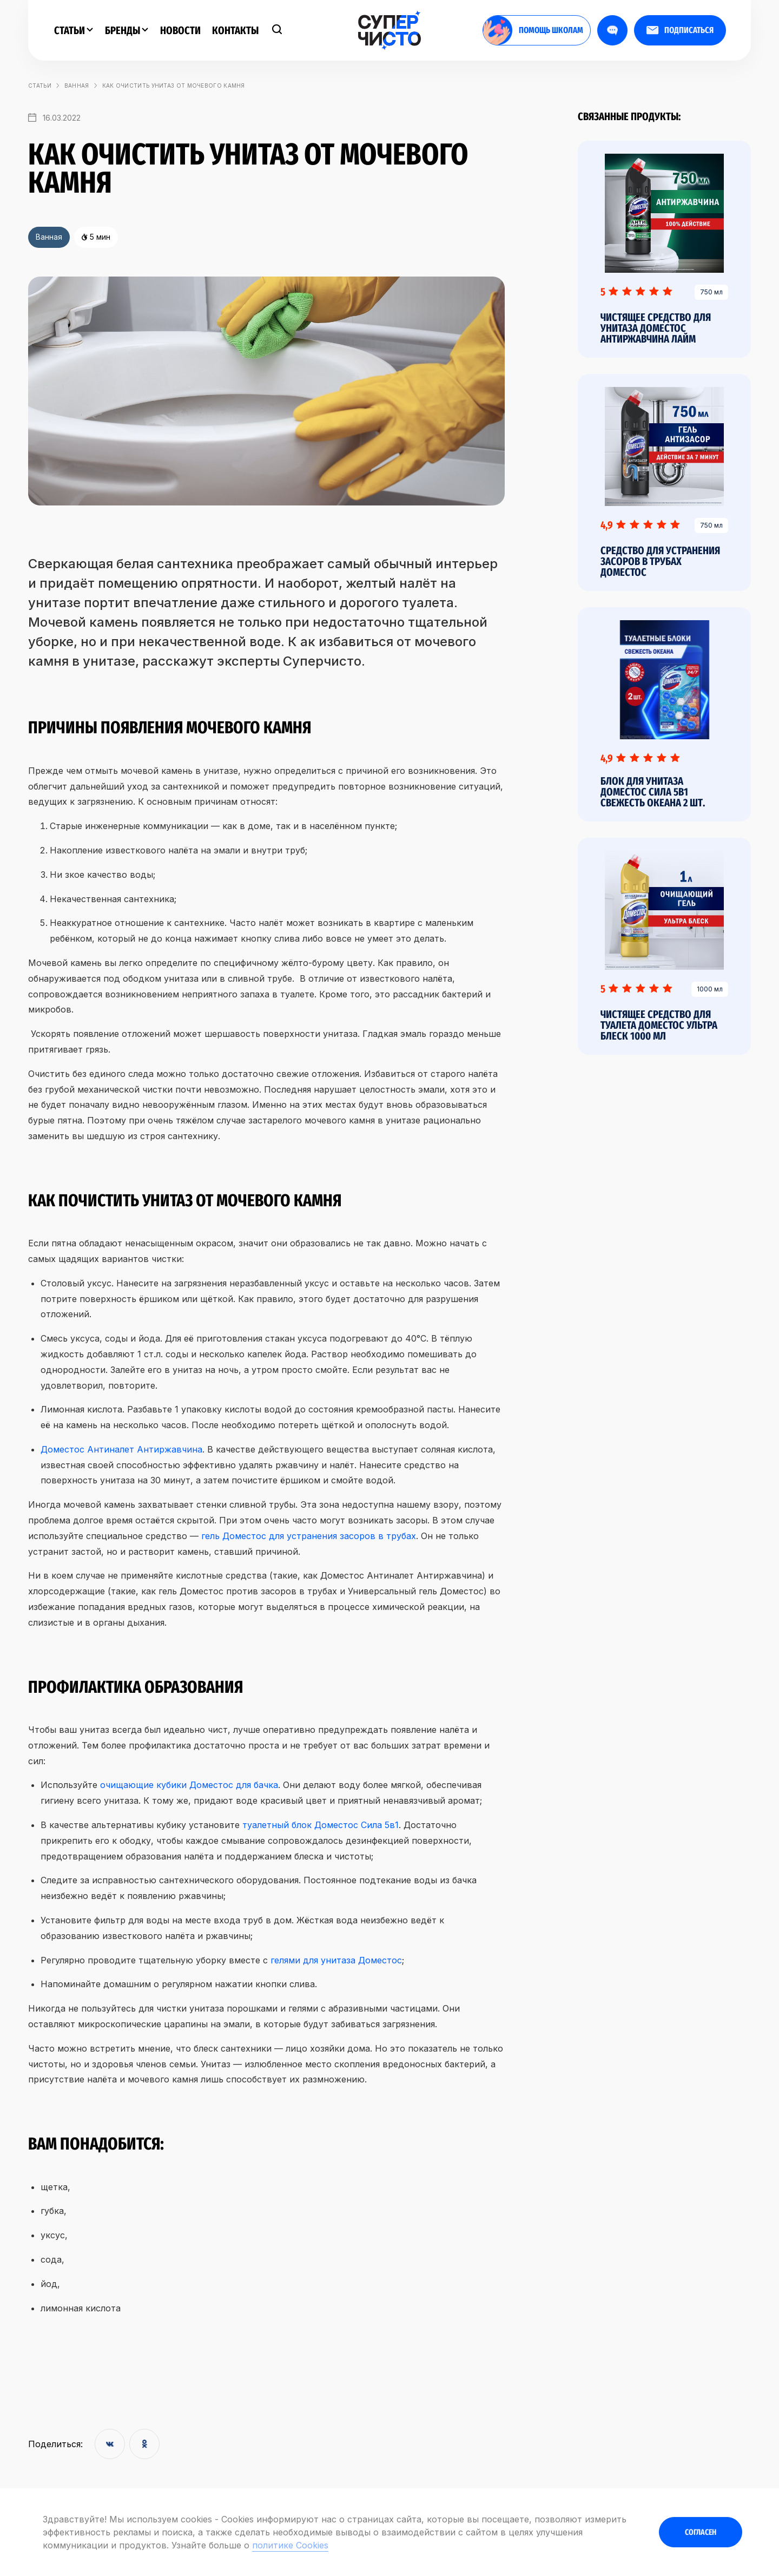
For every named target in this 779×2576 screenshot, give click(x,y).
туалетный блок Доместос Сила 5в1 (320, 1824)
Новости (180, 30)
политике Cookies (290, 2545)
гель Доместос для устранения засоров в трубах (308, 1535)
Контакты (235, 30)
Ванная (76, 85)
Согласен (700, 2532)
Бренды (126, 30)
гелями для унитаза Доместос (336, 1960)
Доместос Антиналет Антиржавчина (121, 1449)
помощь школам (533, 30)
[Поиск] (277, 30)
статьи (39, 85)
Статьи (73, 30)
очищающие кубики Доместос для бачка (189, 1784)
